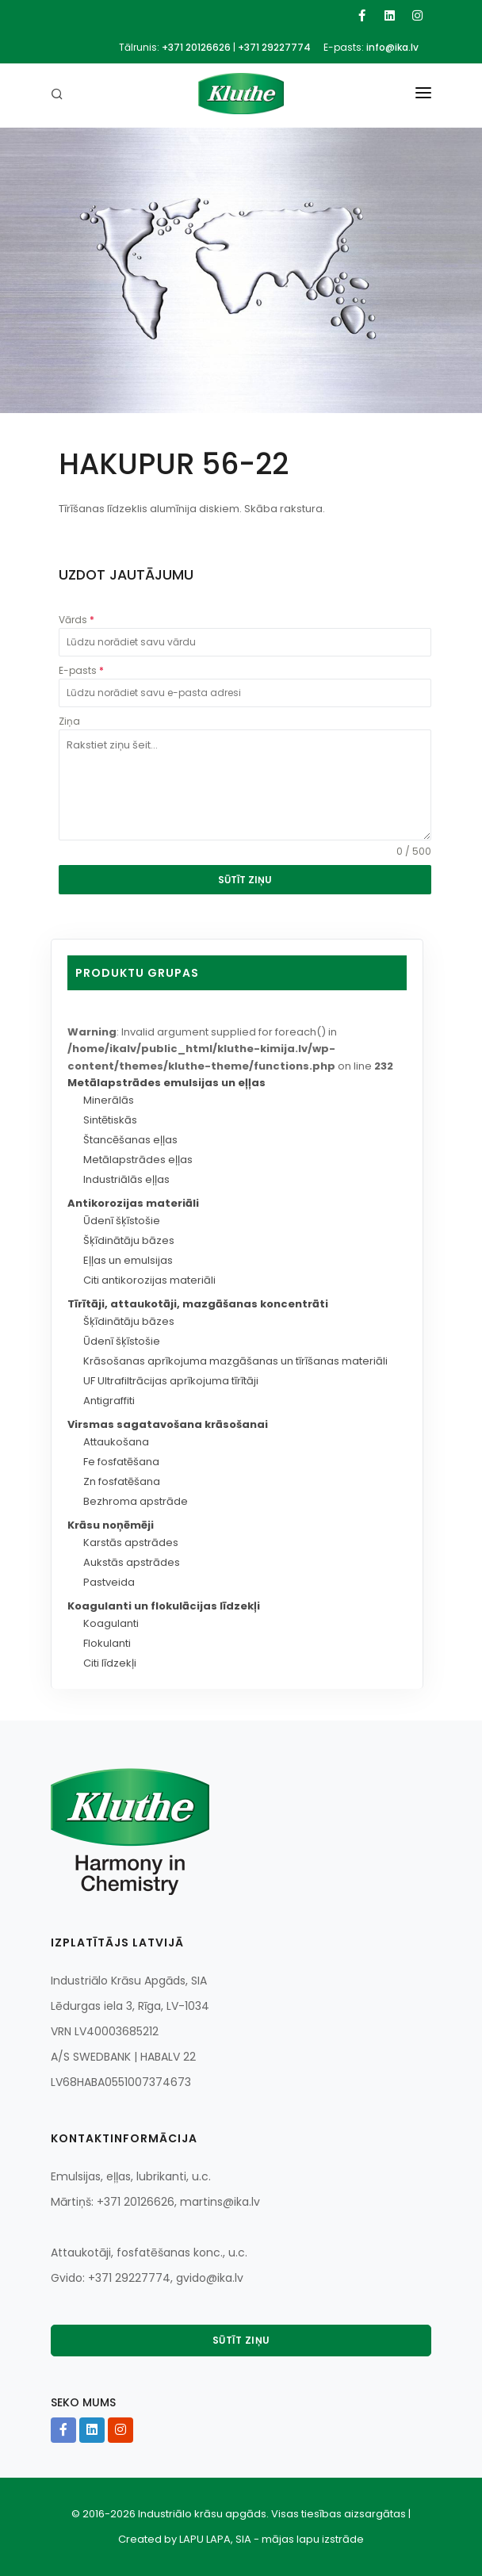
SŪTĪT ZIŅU (245, 879)
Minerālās (108, 1100)
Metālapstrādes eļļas (138, 1159)
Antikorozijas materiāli (133, 1203)
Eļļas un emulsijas (128, 1260)
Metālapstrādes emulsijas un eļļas (166, 1082)
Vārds (76, 619)
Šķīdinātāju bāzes (128, 1240)
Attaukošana (116, 1441)
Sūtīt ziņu (241, 2340)
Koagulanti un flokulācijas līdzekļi (163, 1605)
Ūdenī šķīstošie (121, 1220)
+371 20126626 (196, 47)
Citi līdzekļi (109, 1663)
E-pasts (81, 670)
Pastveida (109, 1582)
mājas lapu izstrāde (313, 2539)
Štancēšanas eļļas (130, 1139)
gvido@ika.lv (209, 2278)
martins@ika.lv (220, 2202)
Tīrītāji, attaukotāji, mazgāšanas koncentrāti (197, 1303)
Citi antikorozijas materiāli (149, 1280)
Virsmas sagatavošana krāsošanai (167, 1424)
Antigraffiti (109, 1400)
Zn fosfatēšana (121, 1481)
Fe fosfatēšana (121, 1461)
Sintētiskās (110, 1119)
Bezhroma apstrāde (135, 1501)
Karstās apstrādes (130, 1542)
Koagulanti (111, 1623)
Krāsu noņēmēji (110, 1525)
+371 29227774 (274, 47)
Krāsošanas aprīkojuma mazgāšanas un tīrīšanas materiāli (235, 1360)
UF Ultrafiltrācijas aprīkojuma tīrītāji (170, 1380)
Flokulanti (107, 1643)
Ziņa (69, 721)
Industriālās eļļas (126, 1179)
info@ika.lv (392, 47)
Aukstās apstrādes (131, 1562)
